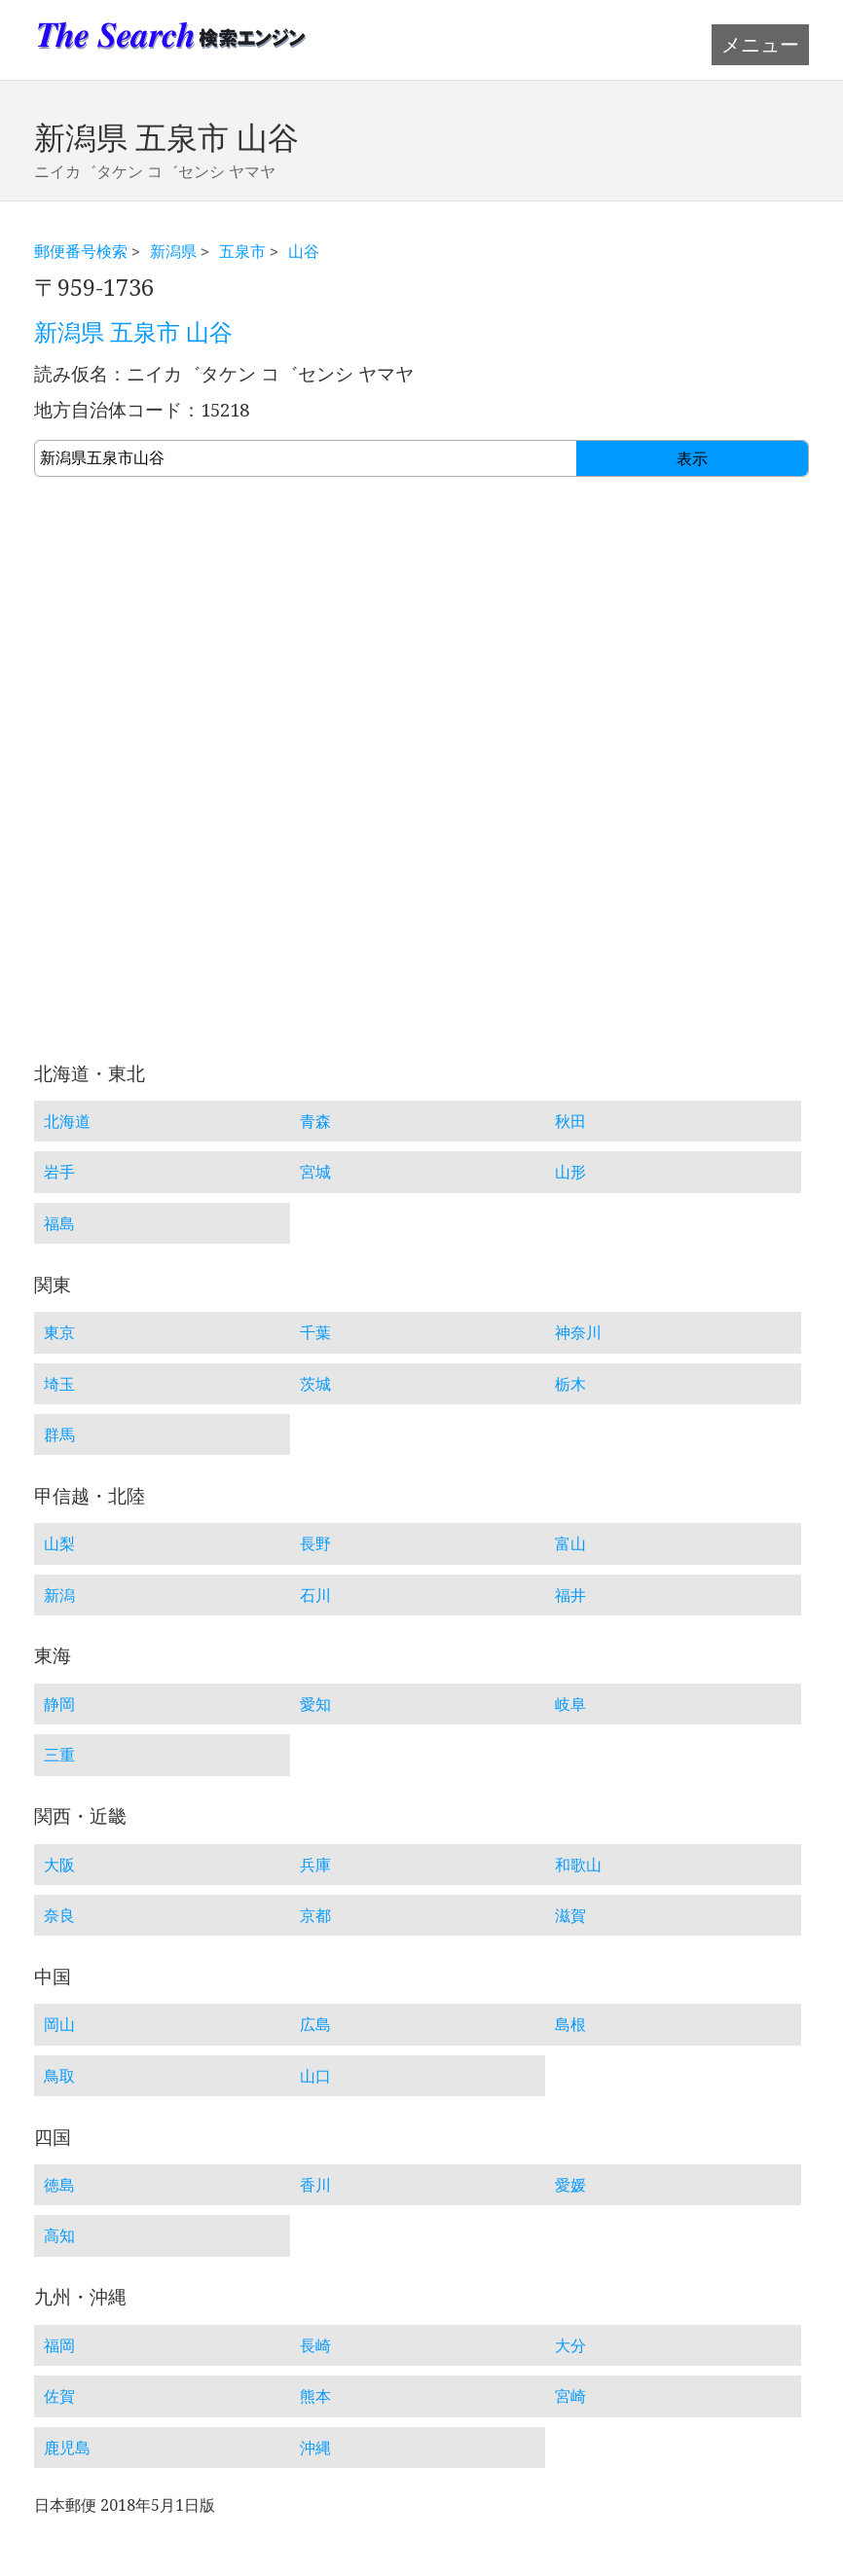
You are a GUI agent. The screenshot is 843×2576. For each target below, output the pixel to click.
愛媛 (570, 2185)
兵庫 (315, 1864)
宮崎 (570, 2396)
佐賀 (59, 2396)
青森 (315, 1121)
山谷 (303, 251)
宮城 (315, 1171)
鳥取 (59, 2076)
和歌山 (578, 1864)
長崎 (315, 2345)
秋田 (570, 1121)
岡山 (59, 2024)
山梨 (59, 1543)
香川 (315, 2185)
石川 (315, 1595)
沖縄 (315, 2447)
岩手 (59, 1171)
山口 (315, 2076)
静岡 (59, 1704)
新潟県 (173, 251)
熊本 (315, 2396)
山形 (570, 1171)
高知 (59, 2235)
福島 (59, 1223)
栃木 (570, 1384)
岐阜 (570, 1704)
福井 (570, 1595)
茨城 (315, 1384)
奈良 (59, 1915)
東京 (59, 1332)
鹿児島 (67, 2447)
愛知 (315, 1704)
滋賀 (570, 1915)
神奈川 (578, 1332)
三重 (59, 1754)
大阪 (59, 1864)
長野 (315, 1543)
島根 (570, 2024)
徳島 (59, 2185)
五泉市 (242, 251)
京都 (315, 1915)
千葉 (315, 1332)
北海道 (67, 1121)
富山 (570, 1543)
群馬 (59, 1434)
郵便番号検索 (81, 251)
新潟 (59, 1595)
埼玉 (59, 1384)
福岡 (59, 2345)
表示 (692, 459)
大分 (570, 2345)
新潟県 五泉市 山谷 (133, 332)
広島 (315, 2024)
